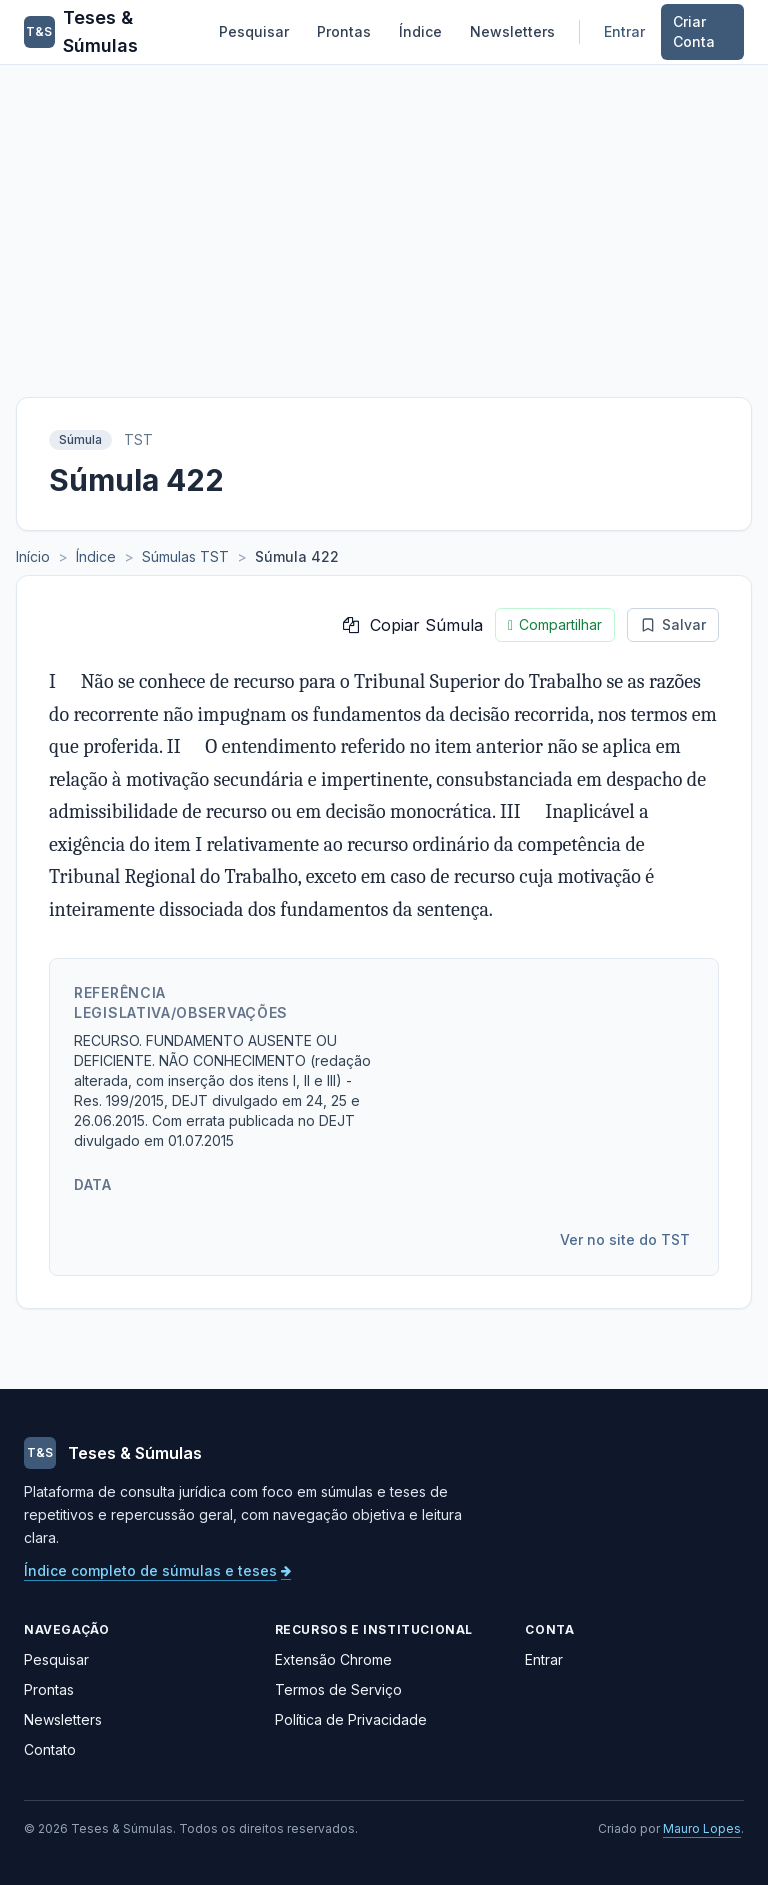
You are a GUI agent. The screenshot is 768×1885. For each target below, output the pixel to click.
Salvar (673, 624)
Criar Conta (694, 31)
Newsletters (512, 31)
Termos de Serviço (338, 1689)
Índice (420, 31)
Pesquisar (254, 31)
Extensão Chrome (333, 1659)
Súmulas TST (185, 556)
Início (33, 556)
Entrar (624, 31)
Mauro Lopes (702, 1828)
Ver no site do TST (625, 1239)
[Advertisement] (384, 215)
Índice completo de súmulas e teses (157, 1570)
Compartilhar (555, 625)
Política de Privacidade (351, 1719)
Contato (50, 1749)
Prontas (344, 31)
